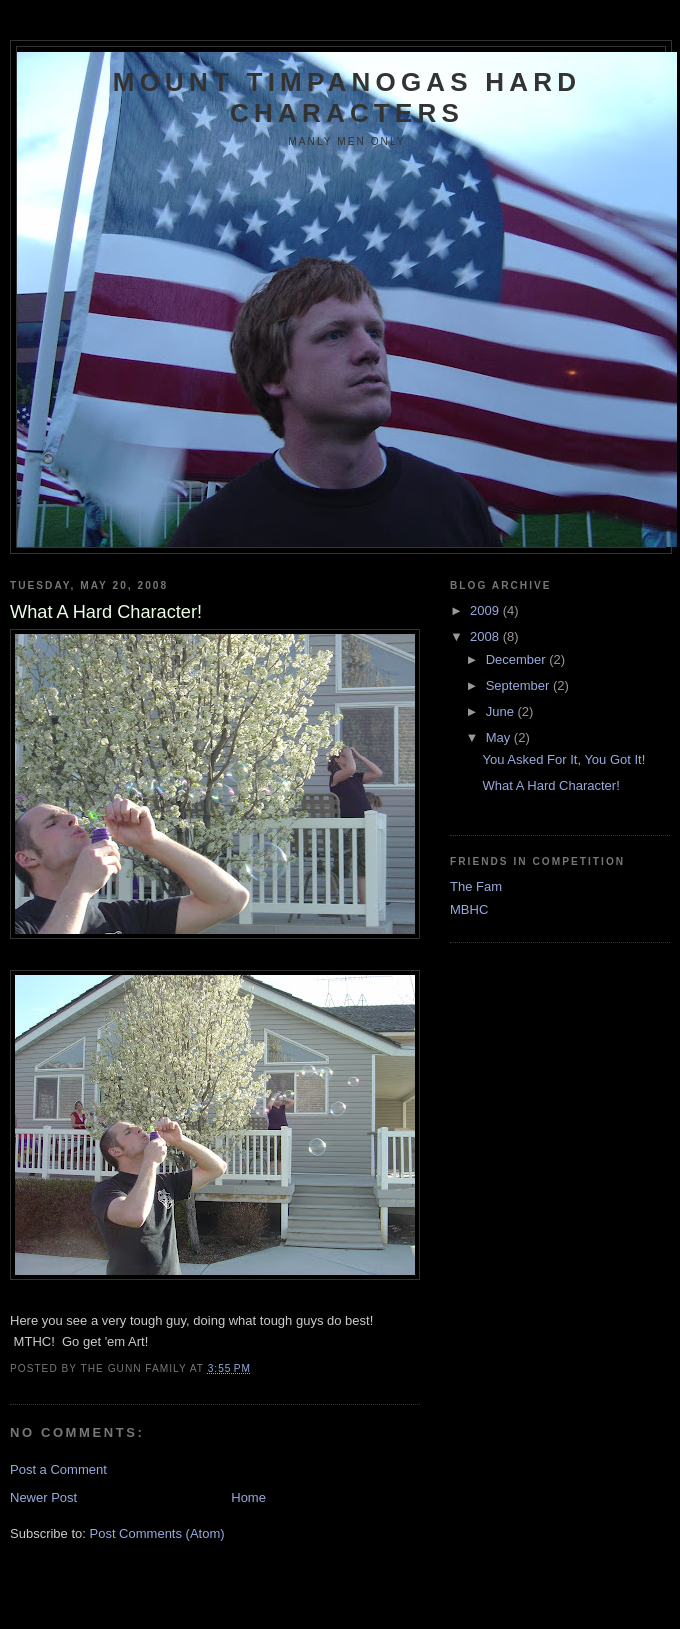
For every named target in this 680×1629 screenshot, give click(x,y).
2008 (486, 636)
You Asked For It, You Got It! (563, 759)
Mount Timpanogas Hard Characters (347, 97)
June (502, 711)
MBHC (469, 909)
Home (248, 1497)
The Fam (476, 886)
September (519, 685)
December (518, 659)
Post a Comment (58, 1469)
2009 (486, 610)
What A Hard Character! (550, 785)
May (500, 737)
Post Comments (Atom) (157, 1533)
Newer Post (43, 1497)
